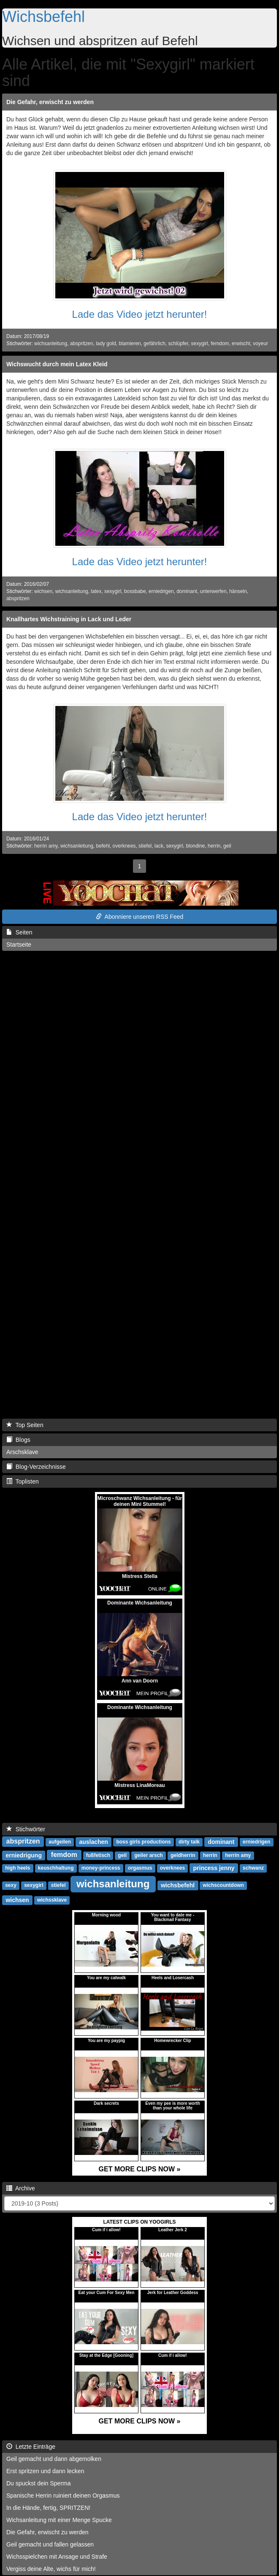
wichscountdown (223, 1886)
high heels (17, 1868)
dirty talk (189, 1842)
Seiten (19, 932)
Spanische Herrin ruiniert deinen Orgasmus (62, 2495)
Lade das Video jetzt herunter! (139, 314)
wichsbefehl (178, 1885)
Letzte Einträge (30, 2446)
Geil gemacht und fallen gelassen (50, 2544)
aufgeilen (60, 1842)
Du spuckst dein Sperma (38, 2483)
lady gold (106, 343)
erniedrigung (23, 1855)
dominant (186, 591)
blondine (195, 846)
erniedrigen (161, 591)
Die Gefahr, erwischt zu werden (50, 102)
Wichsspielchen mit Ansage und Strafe (56, 2556)
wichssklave (52, 1900)
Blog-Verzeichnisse (36, 1466)
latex (96, 591)
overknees (124, 846)
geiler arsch (148, 1856)
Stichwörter (25, 1829)
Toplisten (22, 1481)
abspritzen (81, 343)
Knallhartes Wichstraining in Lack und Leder (68, 619)
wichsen (43, 591)
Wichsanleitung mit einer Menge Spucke (59, 2520)
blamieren (130, 343)
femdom (220, 343)
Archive (20, 2188)
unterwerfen (213, 591)
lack (158, 846)
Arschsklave (22, 1452)
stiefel (145, 846)
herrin (214, 846)
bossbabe (135, 591)
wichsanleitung (50, 343)
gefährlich (154, 343)
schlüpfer (178, 343)
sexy (10, 1886)
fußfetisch (98, 1856)
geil (227, 846)
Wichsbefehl (43, 16)
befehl (103, 846)
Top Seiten (24, 1425)
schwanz (253, 1868)
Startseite (18, 944)
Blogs (18, 1439)
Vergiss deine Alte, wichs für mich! (51, 2568)
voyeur (260, 343)
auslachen (93, 1841)
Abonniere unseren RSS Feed (140, 916)
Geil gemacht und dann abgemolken (53, 2458)
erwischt (241, 343)
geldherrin (183, 1856)
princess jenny (214, 1868)
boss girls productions (143, 1842)
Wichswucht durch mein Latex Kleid (56, 364)
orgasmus (140, 1868)
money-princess (100, 1868)
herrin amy (45, 846)
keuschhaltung (56, 1868)
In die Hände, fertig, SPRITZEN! (48, 2507)
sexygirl (199, 343)
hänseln (238, 591)
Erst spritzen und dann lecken (45, 2471)
